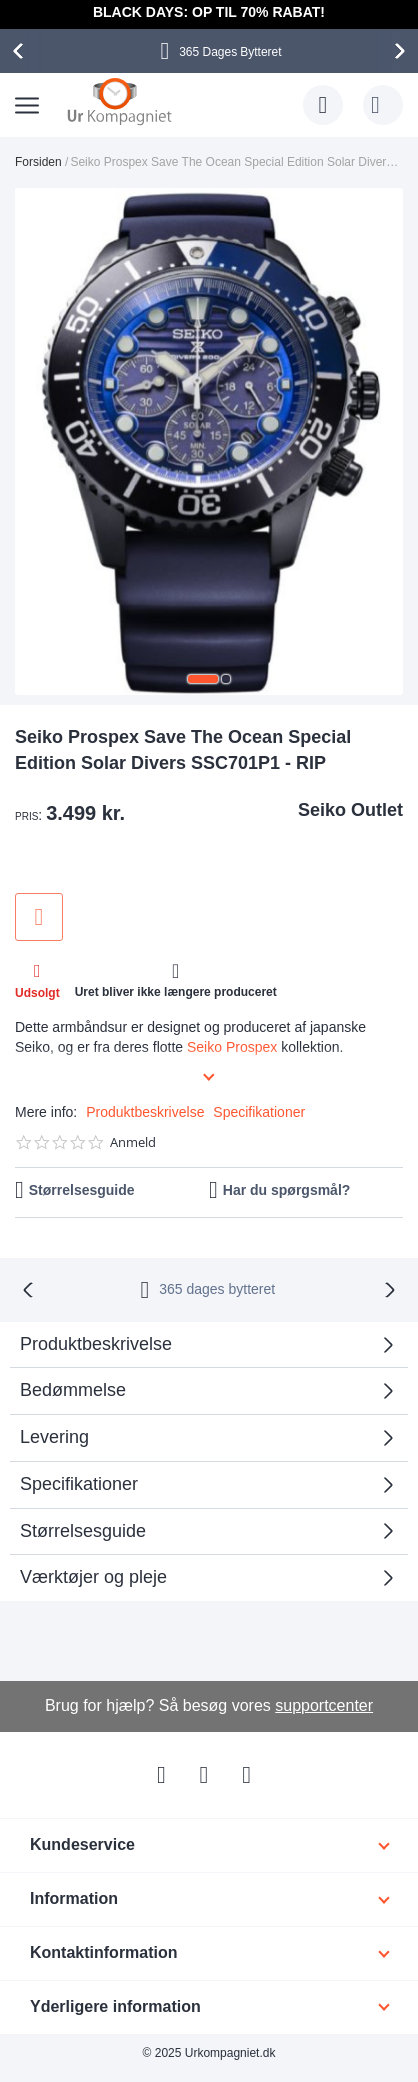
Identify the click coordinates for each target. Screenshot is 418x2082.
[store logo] (119, 101)
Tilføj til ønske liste (39, 917)
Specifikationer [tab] (79, 1484)
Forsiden (38, 162)
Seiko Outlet (350, 810)
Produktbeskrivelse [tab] (96, 1344)
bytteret (217, 1289)
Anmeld (133, 1142)
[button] (203, 679)
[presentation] (21, 51)
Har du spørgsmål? (287, 1190)
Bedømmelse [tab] (73, 1390)
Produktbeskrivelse (145, 1112)
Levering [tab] (54, 1437)
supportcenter (324, 1705)
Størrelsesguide (82, 1190)
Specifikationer (259, 1112)
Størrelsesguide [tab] (83, 1531)
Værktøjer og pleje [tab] (93, 1577)
